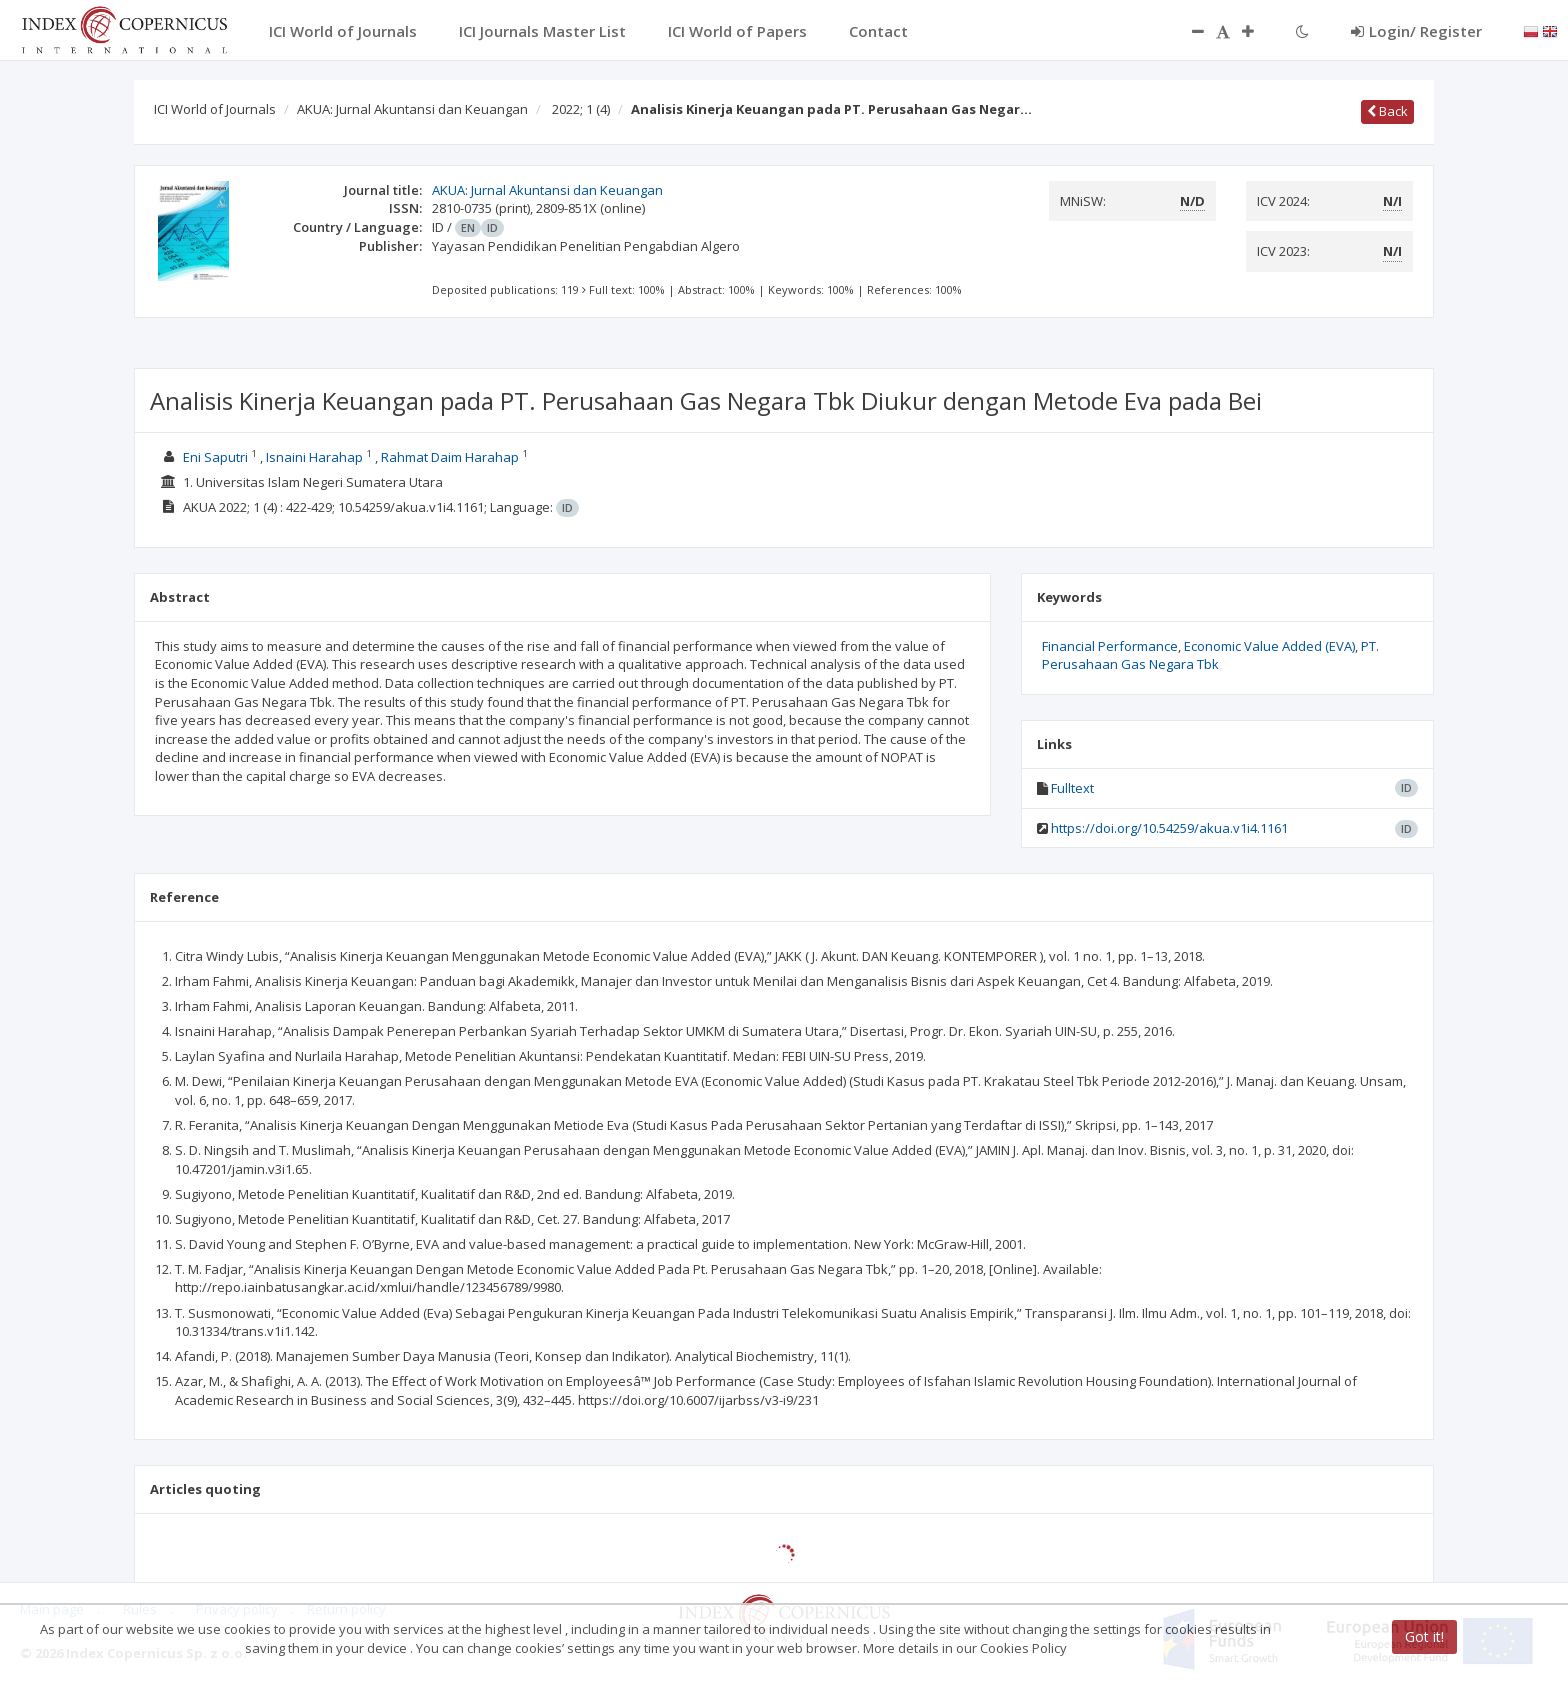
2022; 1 (581, 109)
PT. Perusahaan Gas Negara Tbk (1210, 655)
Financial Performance (1110, 646)
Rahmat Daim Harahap (450, 457)
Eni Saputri (215, 457)
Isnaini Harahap (314, 457)
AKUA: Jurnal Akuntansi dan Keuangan (412, 109)
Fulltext (1072, 788)
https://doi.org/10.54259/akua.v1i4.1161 (1169, 828)
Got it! (1424, 1636)
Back (1387, 111)
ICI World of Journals (215, 109)
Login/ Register (1416, 31)
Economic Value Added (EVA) (1269, 646)
